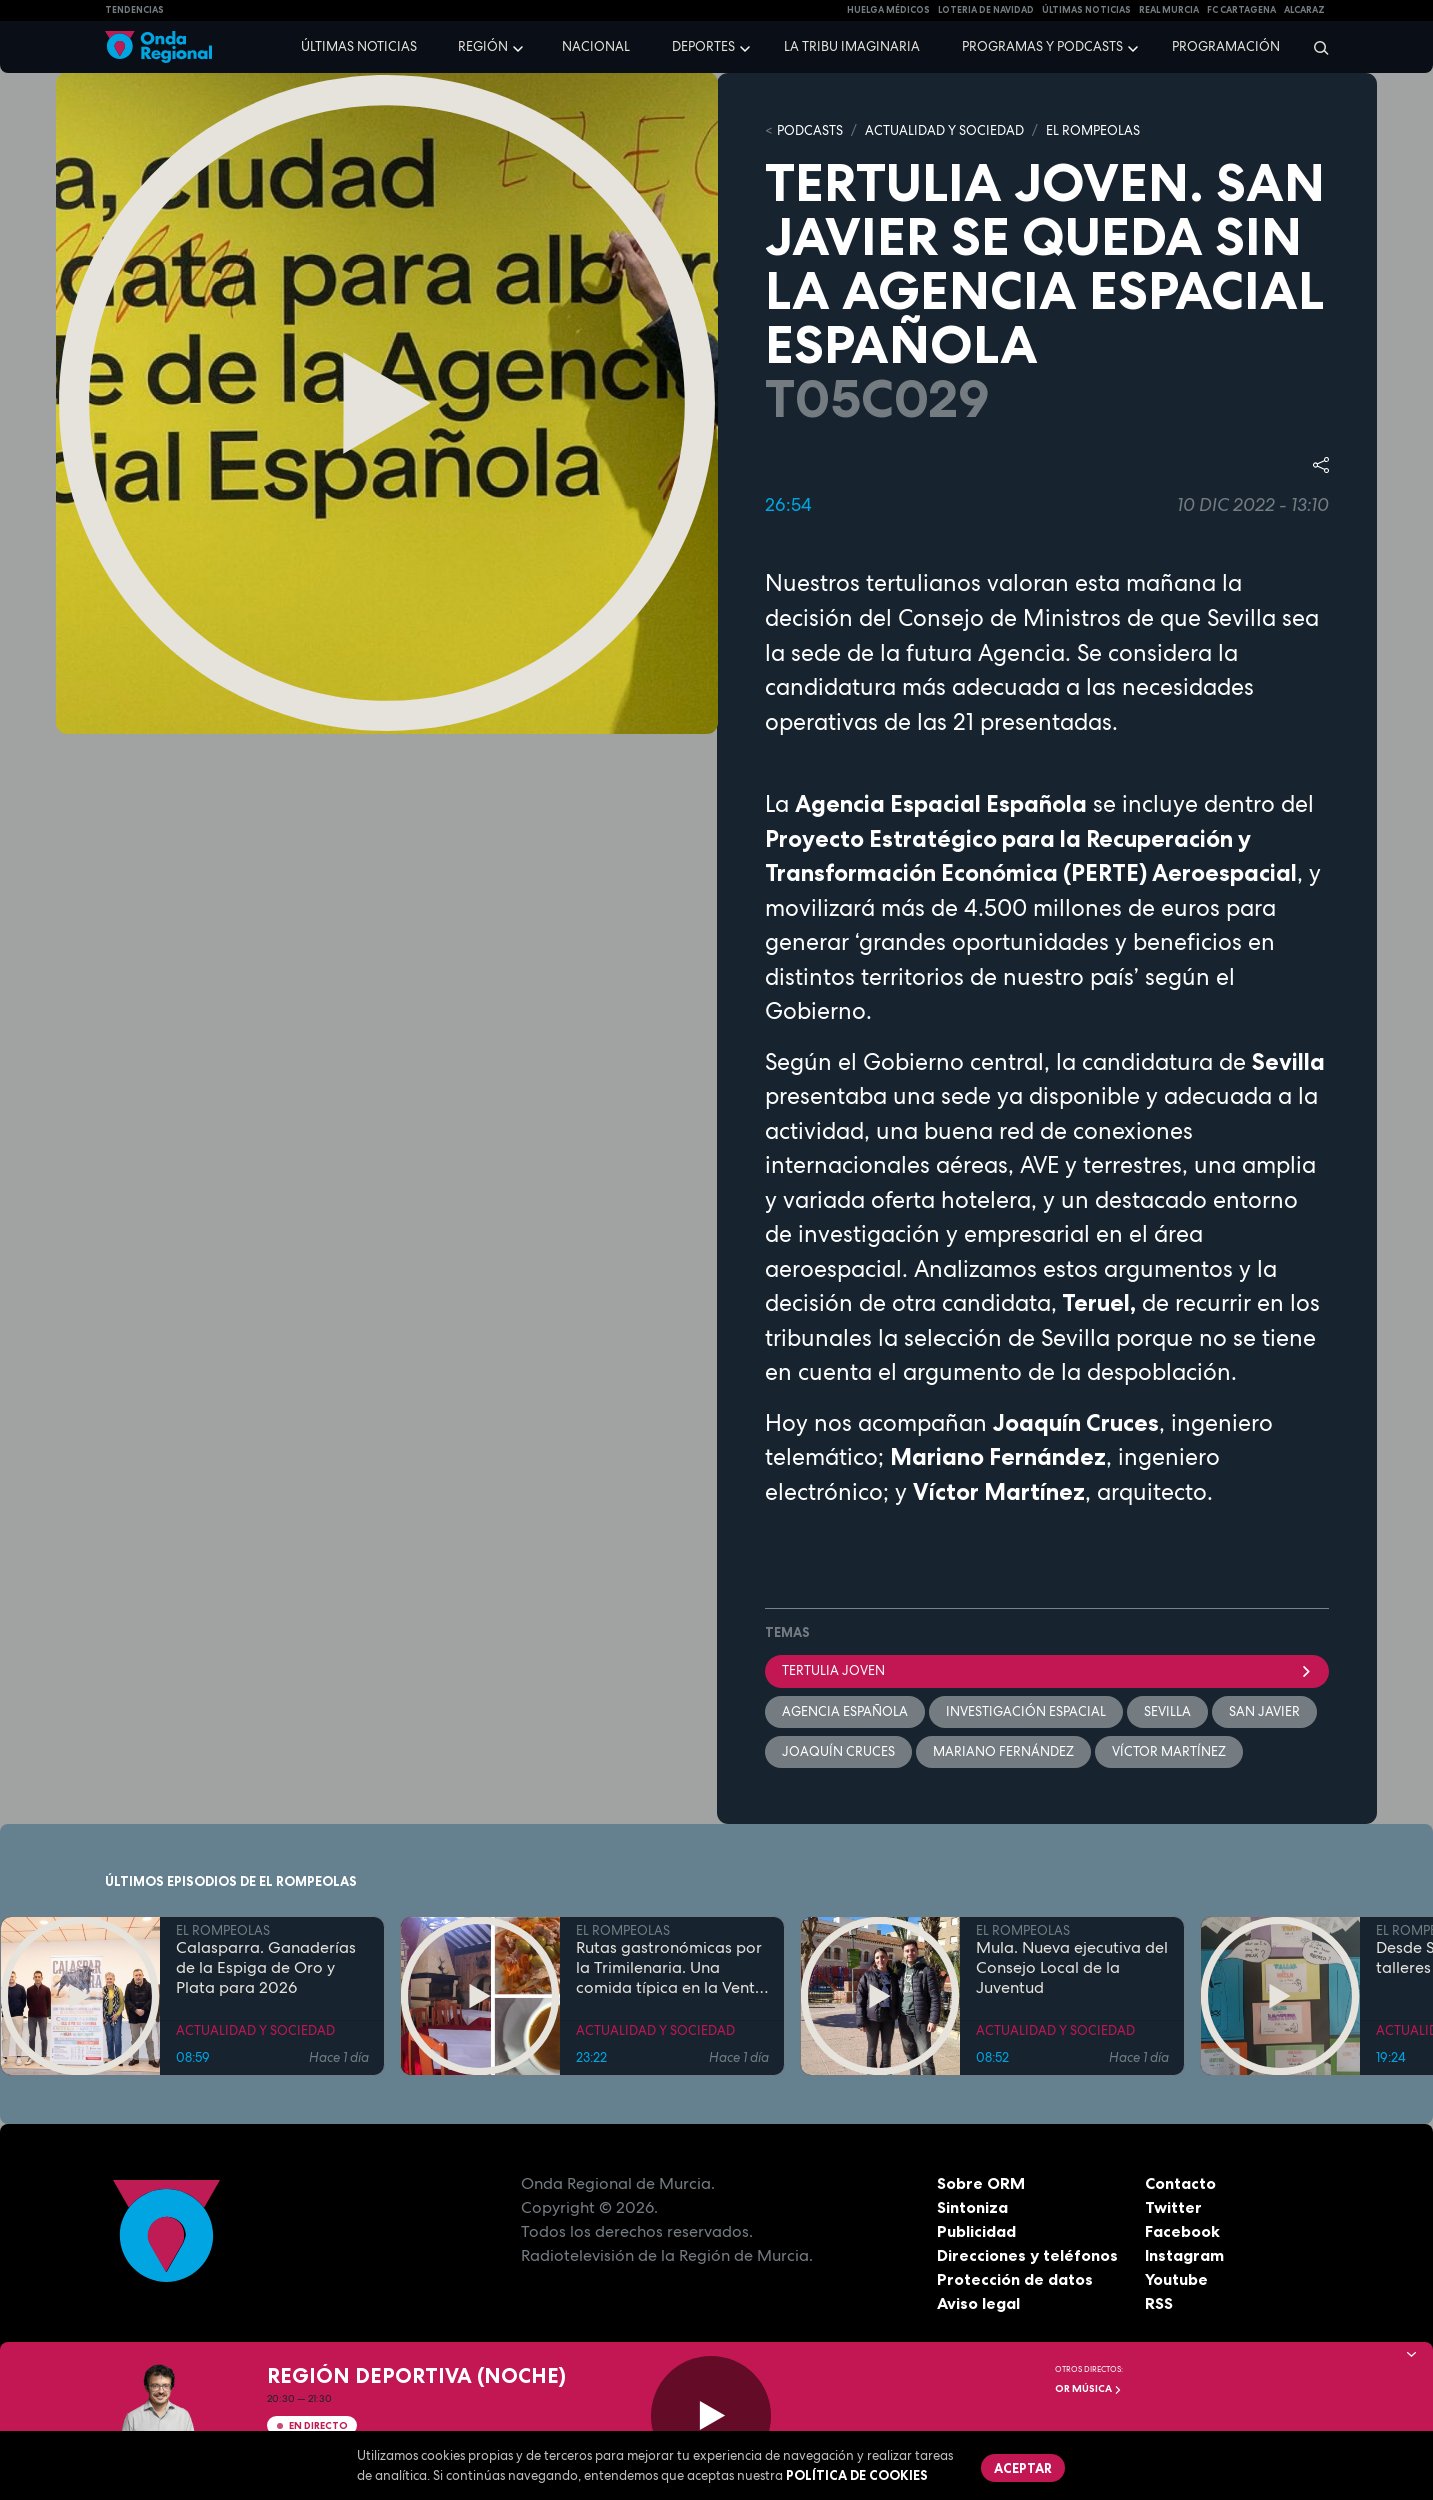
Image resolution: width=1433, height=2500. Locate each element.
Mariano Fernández (1003, 1751)
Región (483, 46)
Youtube (1176, 2279)
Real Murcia (1169, 10)
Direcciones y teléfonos (1028, 2255)
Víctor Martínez (1169, 1751)
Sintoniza (972, 2207)
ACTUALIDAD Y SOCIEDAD (944, 130)
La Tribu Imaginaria (852, 46)
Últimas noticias (359, 46)
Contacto (1180, 2183)
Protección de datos (1015, 2279)
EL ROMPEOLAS (1093, 130)
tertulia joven (1047, 1670)
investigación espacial (1026, 1711)
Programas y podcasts (1042, 46)
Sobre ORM (981, 2183)
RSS (1159, 2303)
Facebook (1182, 2231)
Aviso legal (978, 2303)
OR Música (1088, 2388)
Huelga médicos (888, 10)
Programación (1226, 46)
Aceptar (1023, 2468)
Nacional (596, 46)
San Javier (1264, 1711)
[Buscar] (1314, 47)
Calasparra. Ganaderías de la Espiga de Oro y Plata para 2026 (266, 1968)
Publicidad (976, 2231)
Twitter (1173, 2207)
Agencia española (845, 1711)
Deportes (703, 46)
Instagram (1184, 2255)
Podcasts (810, 130)
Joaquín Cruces (838, 1751)
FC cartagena (1241, 10)
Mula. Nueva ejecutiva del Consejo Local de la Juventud (1072, 1968)
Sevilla (1167, 1711)
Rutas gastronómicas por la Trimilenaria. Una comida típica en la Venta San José (670, 1968)
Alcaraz (1304, 10)
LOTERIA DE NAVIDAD (986, 10)
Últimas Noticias (1086, 10)
